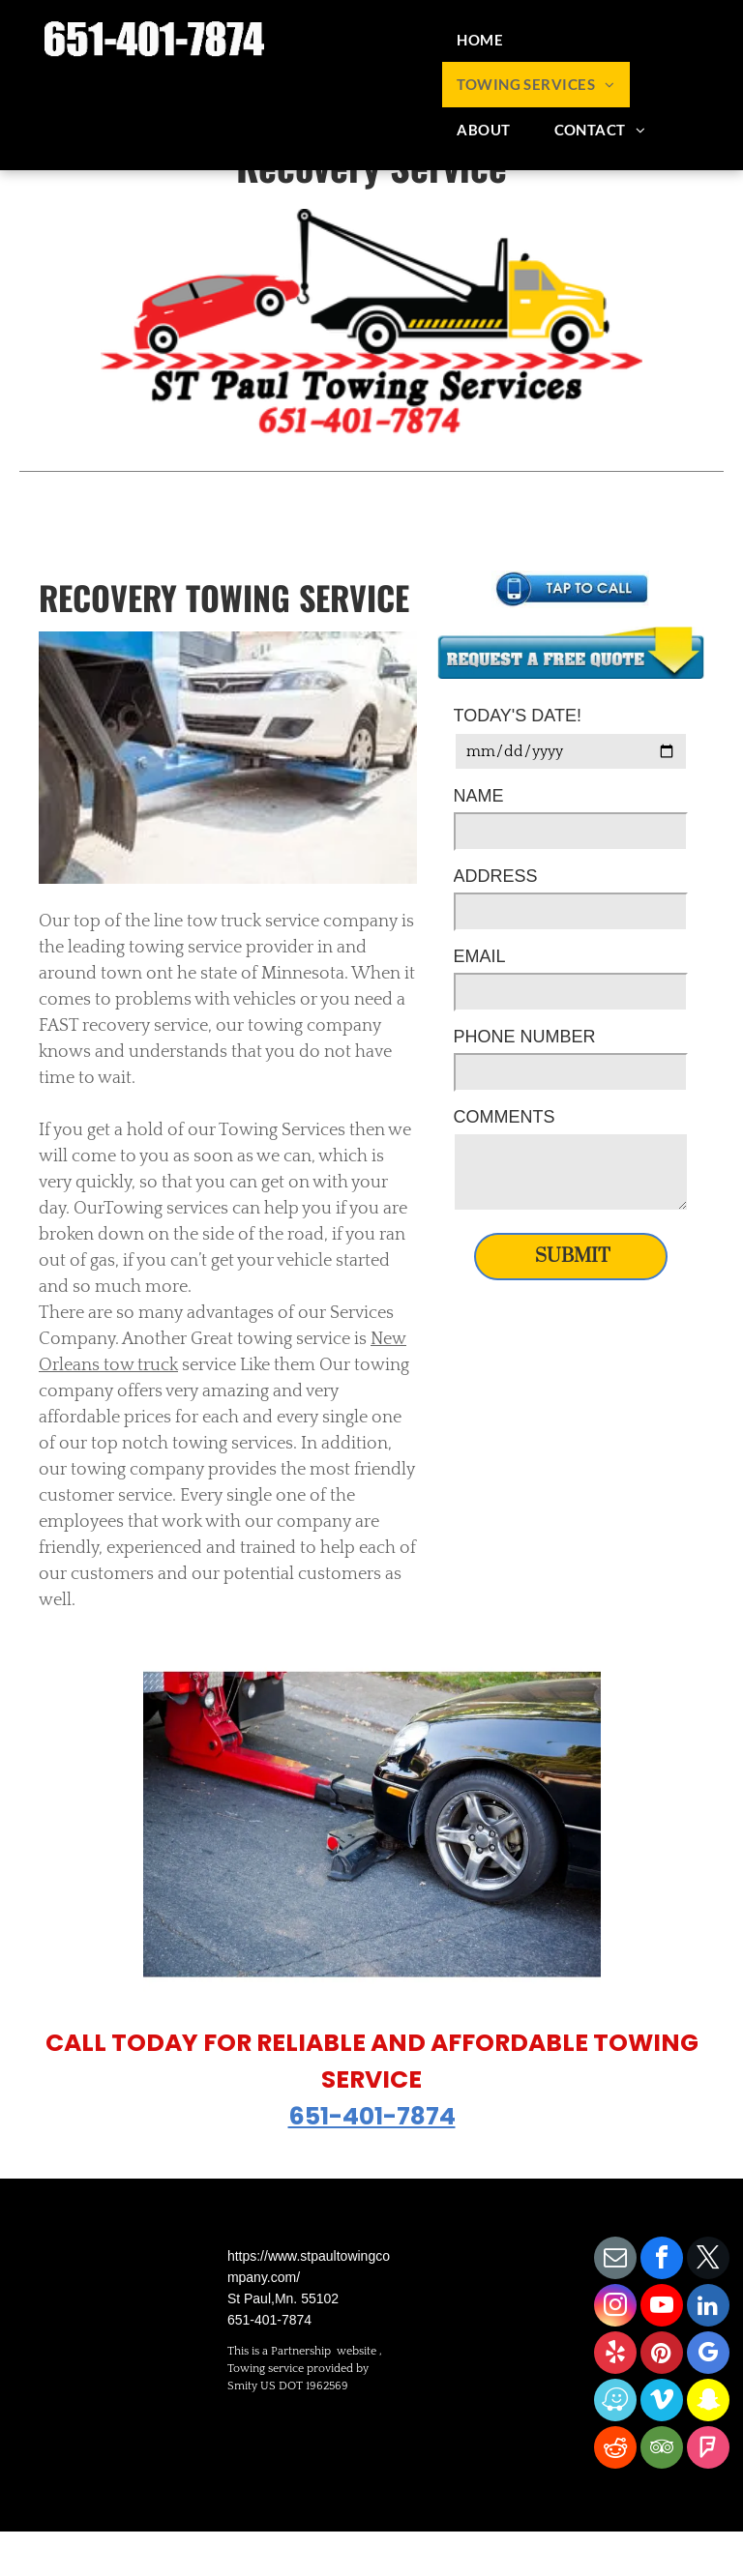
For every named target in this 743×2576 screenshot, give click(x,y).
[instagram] (615, 2307)
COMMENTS (504, 1117)
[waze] (615, 2402)
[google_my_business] (708, 2355)
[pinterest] (661, 2355)
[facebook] (661, 2260)
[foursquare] (708, 2450)
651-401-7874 (372, 2116)
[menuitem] (487, 40)
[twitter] (708, 2260)
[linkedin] (708, 2307)
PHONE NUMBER (525, 1036)
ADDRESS (496, 876)
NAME (479, 795)
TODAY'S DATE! (517, 715)
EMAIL (480, 956)
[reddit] (615, 2450)
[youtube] (661, 2307)
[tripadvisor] (661, 2450)
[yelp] (615, 2355)
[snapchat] (708, 2402)
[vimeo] (661, 2402)
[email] (615, 2260)
